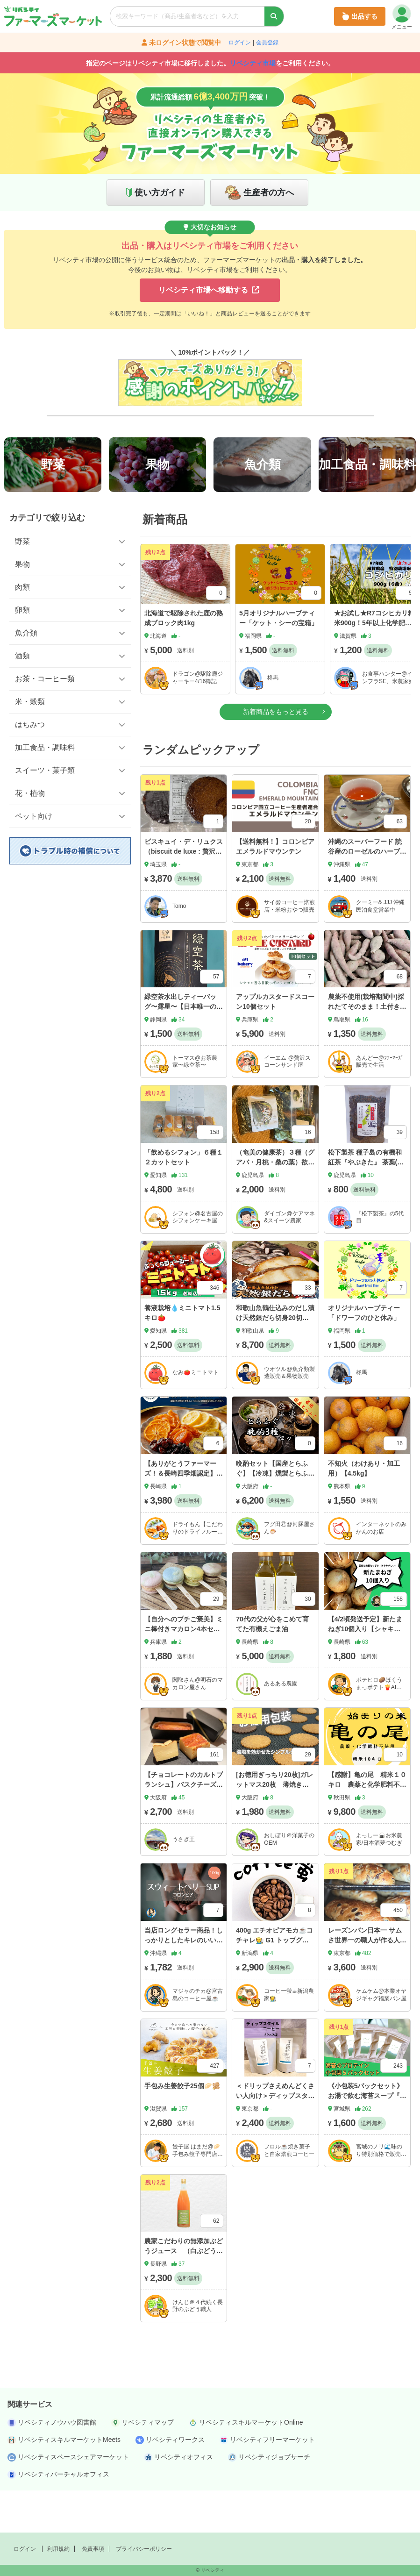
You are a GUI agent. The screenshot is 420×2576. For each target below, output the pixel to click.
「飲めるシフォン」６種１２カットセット (183, 1199)
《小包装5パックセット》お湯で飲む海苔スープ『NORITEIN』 (366, 2137)
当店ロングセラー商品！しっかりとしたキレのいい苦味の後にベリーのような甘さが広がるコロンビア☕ (183, 1986)
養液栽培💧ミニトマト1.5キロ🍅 (182, 1354)
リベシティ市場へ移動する (208, 290)
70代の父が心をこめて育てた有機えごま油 (272, 1666)
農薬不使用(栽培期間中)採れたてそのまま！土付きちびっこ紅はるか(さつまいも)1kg (367, 1053)
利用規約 (58, 2549)
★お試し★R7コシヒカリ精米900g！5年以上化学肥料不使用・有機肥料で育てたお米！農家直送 (374, 669)
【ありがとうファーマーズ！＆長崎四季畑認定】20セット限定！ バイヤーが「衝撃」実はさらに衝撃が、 (183, 1525)
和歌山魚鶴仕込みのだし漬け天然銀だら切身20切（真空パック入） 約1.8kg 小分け (275, 1364)
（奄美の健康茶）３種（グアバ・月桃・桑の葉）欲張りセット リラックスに (275, 1204)
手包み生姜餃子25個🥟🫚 (182, 2127)
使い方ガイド (160, 192)
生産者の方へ (268, 192)
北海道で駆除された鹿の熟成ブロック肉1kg (183, 660)
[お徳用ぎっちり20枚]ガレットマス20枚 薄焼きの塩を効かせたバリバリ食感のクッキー (275, 1831)
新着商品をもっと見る (275, 753)
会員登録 (267, 42)
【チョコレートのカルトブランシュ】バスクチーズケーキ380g (183, 1826)
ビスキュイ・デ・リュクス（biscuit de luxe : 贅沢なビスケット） (183, 892)
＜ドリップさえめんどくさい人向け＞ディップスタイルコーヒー (275, 2137)
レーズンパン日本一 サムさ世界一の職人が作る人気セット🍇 (367, 1981)
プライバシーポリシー (144, 2549)
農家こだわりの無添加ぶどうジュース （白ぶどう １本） (183, 2292)
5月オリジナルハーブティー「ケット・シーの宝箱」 (278, 660)
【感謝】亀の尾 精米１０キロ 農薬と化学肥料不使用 (367, 1826)
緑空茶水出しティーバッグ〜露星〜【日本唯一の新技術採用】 (183, 1048)
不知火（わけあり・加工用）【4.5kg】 (364, 1510)
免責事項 (93, 2549)
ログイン (239, 42)
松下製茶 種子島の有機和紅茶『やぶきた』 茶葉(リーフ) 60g (366, 1204)
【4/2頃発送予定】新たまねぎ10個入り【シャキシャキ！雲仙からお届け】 (365, 1670)
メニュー (402, 17)
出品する (359, 16)
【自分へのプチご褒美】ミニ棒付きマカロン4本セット (183, 1670)
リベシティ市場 (253, 63)
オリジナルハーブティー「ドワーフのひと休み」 (364, 1354)
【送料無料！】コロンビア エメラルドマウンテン (278, 888)
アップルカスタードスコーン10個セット (275, 1043)
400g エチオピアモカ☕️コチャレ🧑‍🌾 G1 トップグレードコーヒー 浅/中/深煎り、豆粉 (274, 1986)
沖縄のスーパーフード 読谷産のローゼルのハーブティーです (367, 892)
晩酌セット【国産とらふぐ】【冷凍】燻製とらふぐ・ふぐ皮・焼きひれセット (275, 1520)
